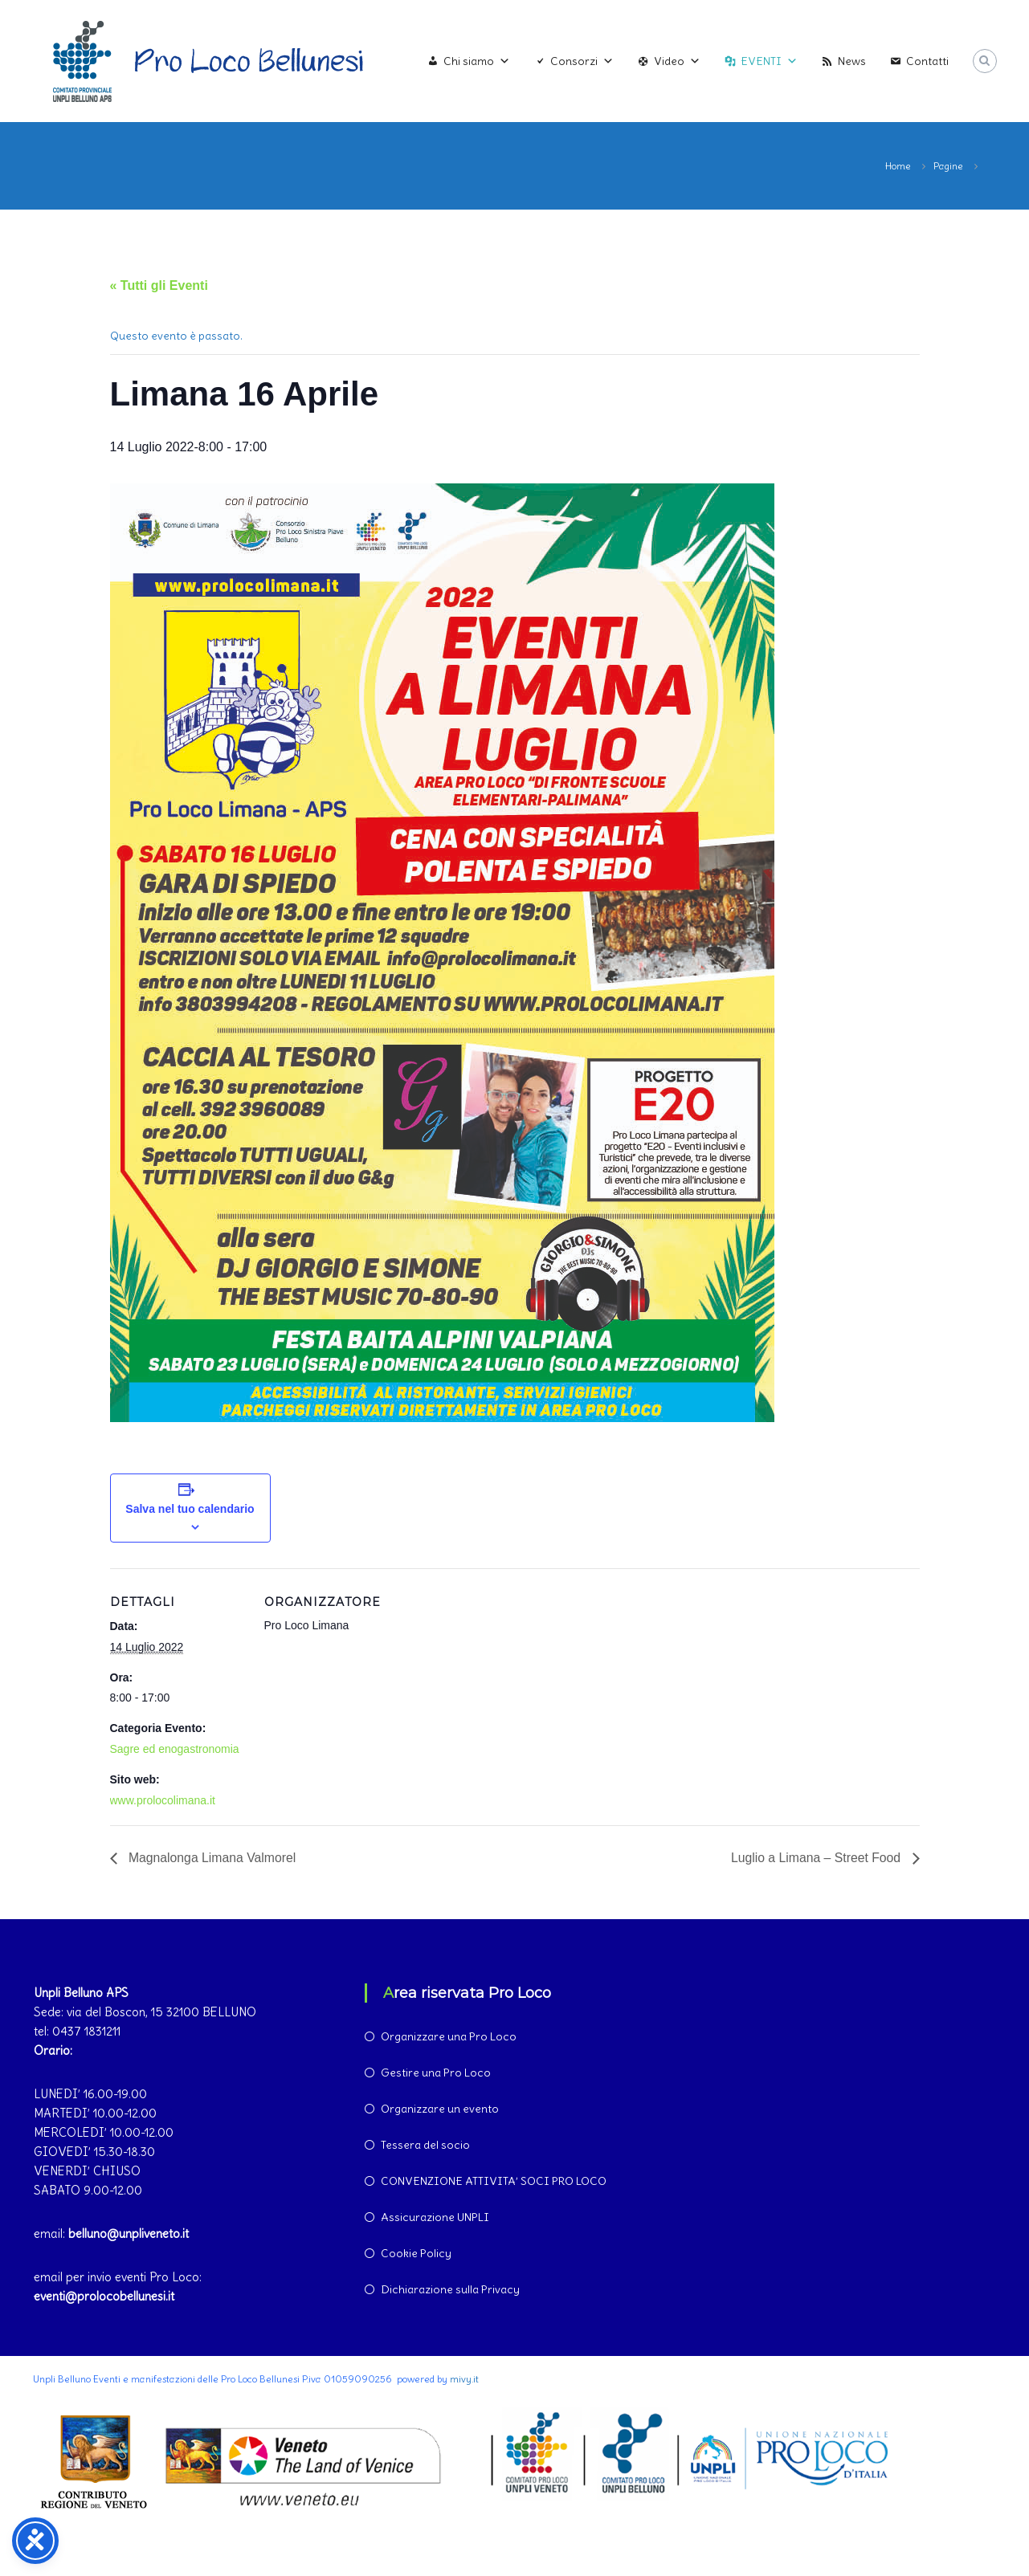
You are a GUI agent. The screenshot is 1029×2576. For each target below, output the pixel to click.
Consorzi (582, 61)
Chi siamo (476, 61)
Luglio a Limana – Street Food (816, 1858)
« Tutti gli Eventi (159, 285)
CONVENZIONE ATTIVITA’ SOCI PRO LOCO (493, 2181)
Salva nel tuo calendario (189, 1508)
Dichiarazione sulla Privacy (450, 2289)
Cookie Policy (416, 2253)
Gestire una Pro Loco (436, 2072)
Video (677, 61)
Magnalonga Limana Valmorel (212, 1858)
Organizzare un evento (440, 2108)
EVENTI (769, 61)
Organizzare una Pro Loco (449, 2036)
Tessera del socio (425, 2145)
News (852, 61)
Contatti (927, 61)
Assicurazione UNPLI (435, 2217)
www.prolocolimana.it (163, 1800)
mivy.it (464, 2379)
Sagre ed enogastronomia (174, 1748)
